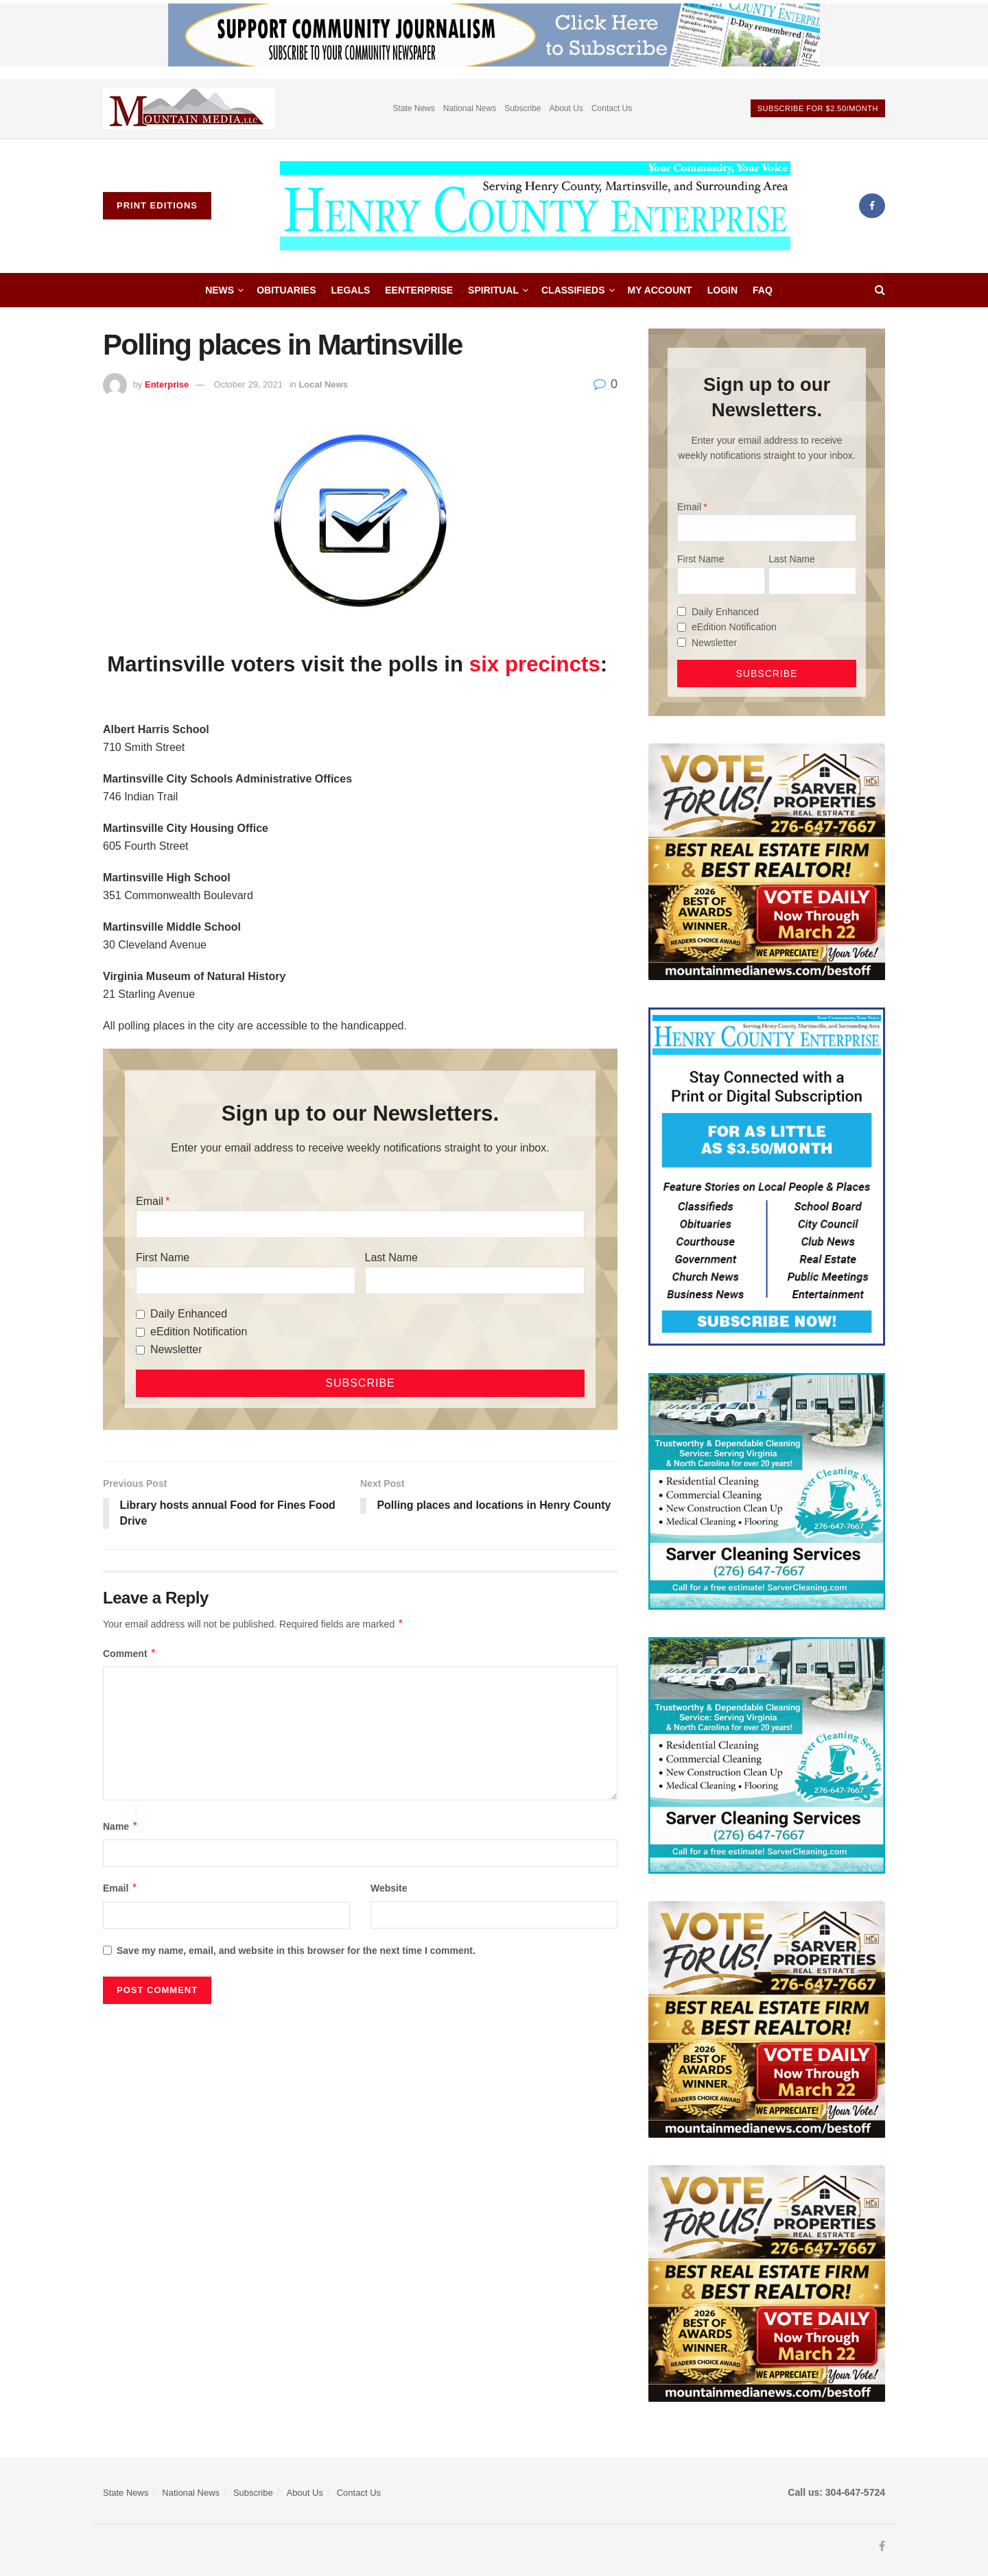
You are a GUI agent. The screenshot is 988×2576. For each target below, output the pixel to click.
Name (121, 1826)
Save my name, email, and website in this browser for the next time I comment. (296, 1950)
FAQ (763, 290)
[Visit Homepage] (535, 205)
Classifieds (573, 290)
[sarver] (766, 860)
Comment (129, 1653)
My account (660, 290)
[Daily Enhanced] (140, 1314)
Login (722, 290)
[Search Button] (880, 290)
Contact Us (611, 108)
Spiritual (493, 290)
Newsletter (176, 1349)
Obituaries (286, 290)
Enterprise (167, 384)
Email (149, 1201)
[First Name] (245, 1280)
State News (413, 108)
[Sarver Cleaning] (766, 1490)
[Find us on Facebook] (872, 205)
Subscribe (522, 108)
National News (469, 108)
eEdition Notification (198, 1331)
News (219, 290)
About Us (566, 108)
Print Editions (157, 205)
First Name (162, 1257)
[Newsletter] (140, 1350)
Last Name (391, 1257)
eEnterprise (419, 290)
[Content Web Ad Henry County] (766, 1175)
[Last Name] (475, 1280)
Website (388, 1888)
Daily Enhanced (188, 1314)
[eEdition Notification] (140, 1332)
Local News (323, 384)
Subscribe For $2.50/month (817, 108)
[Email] (360, 1224)
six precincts (534, 664)
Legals (350, 290)
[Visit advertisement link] (188, 109)
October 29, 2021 (248, 384)
